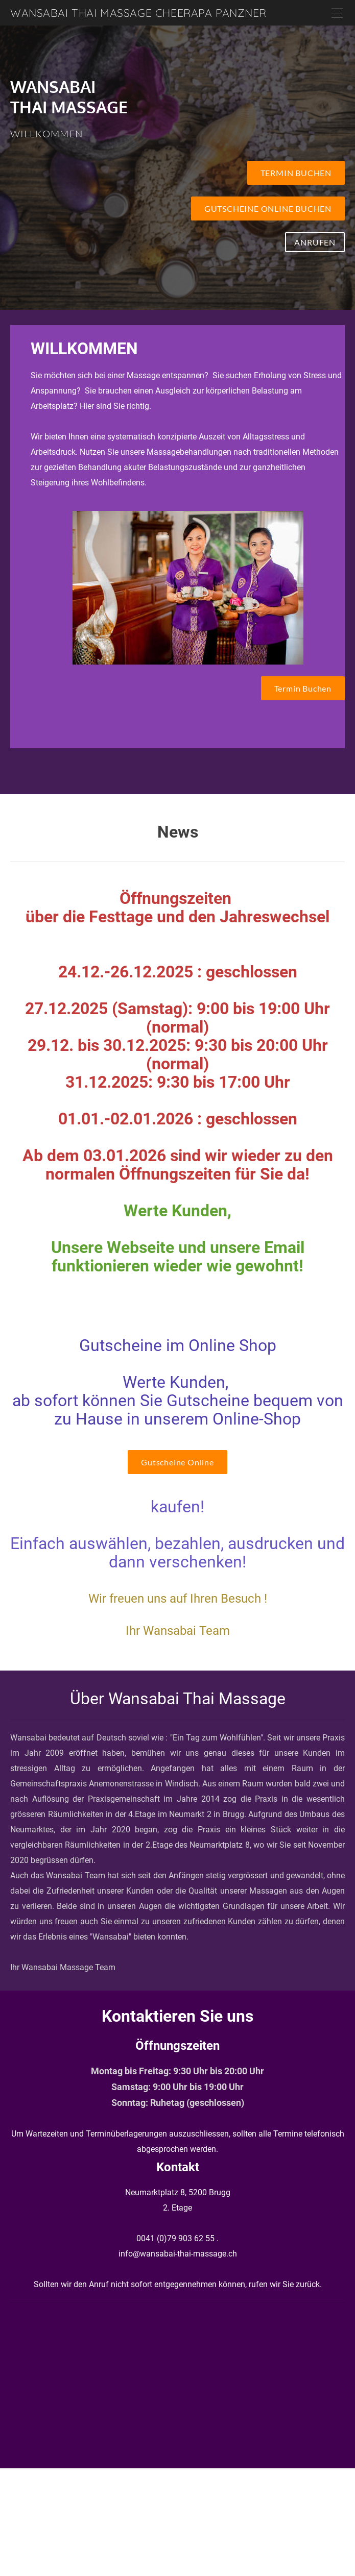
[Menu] (337, 13)
